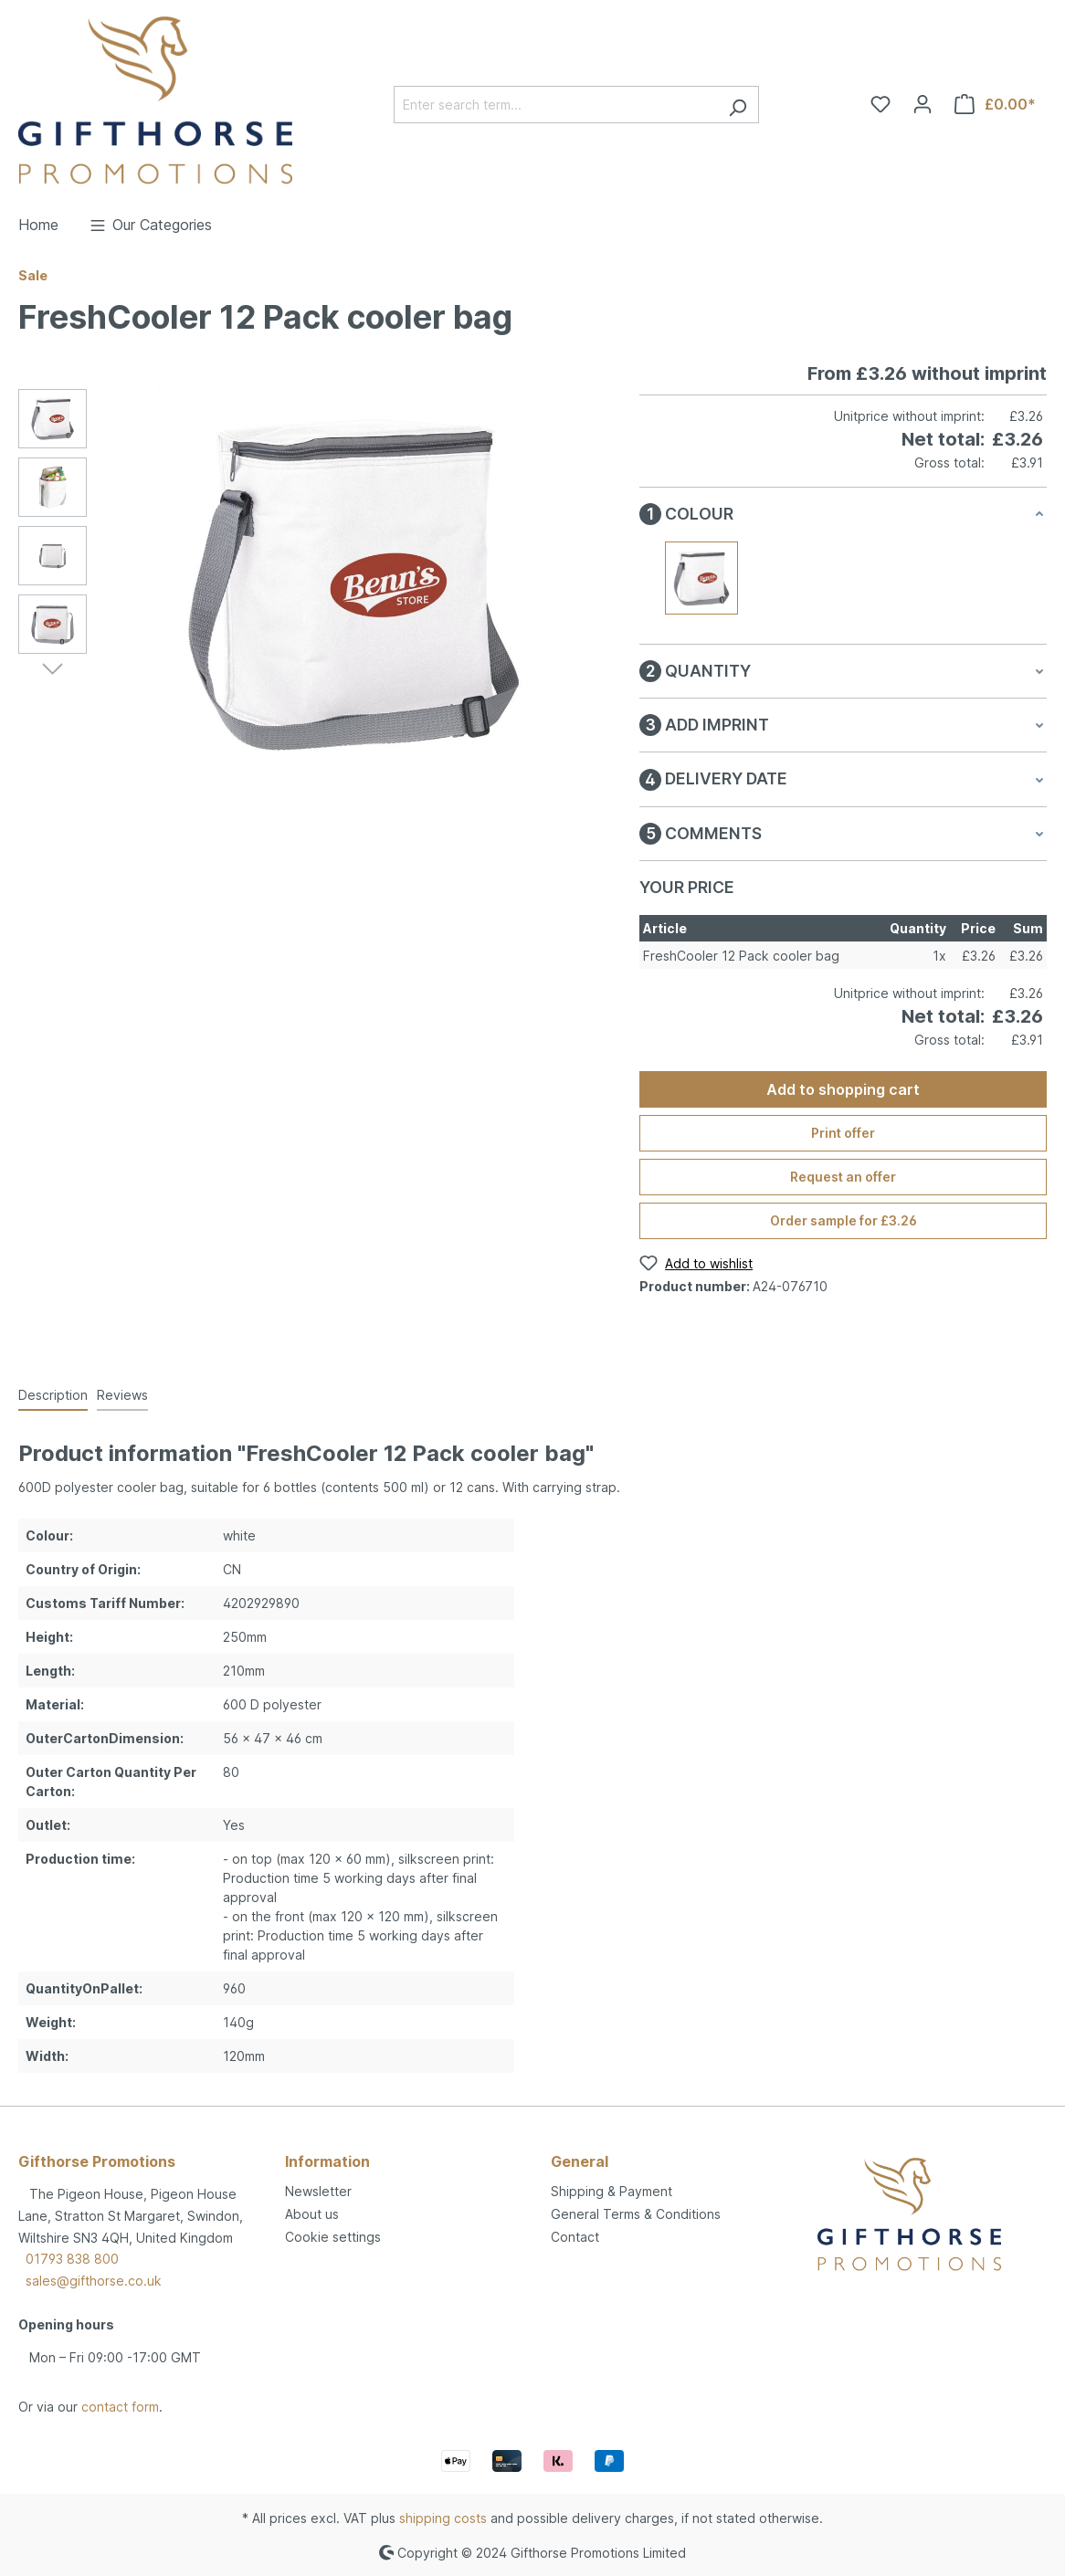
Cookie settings (333, 2237)
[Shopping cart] (995, 104)
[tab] (53, 1396)
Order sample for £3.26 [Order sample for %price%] (843, 1220)
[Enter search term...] (555, 104)
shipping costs (443, 2518)
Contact (575, 2237)
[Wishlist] (880, 104)
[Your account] (923, 104)
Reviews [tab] (122, 1395)
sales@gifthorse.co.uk (94, 2280)
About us (312, 2214)
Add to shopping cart (843, 1089)
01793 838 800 (72, 2258)
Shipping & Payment (611, 2191)
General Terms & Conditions (636, 2214)
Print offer (843, 1133)
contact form (120, 2406)
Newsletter (318, 2191)
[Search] (737, 104)
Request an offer (843, 1176)
